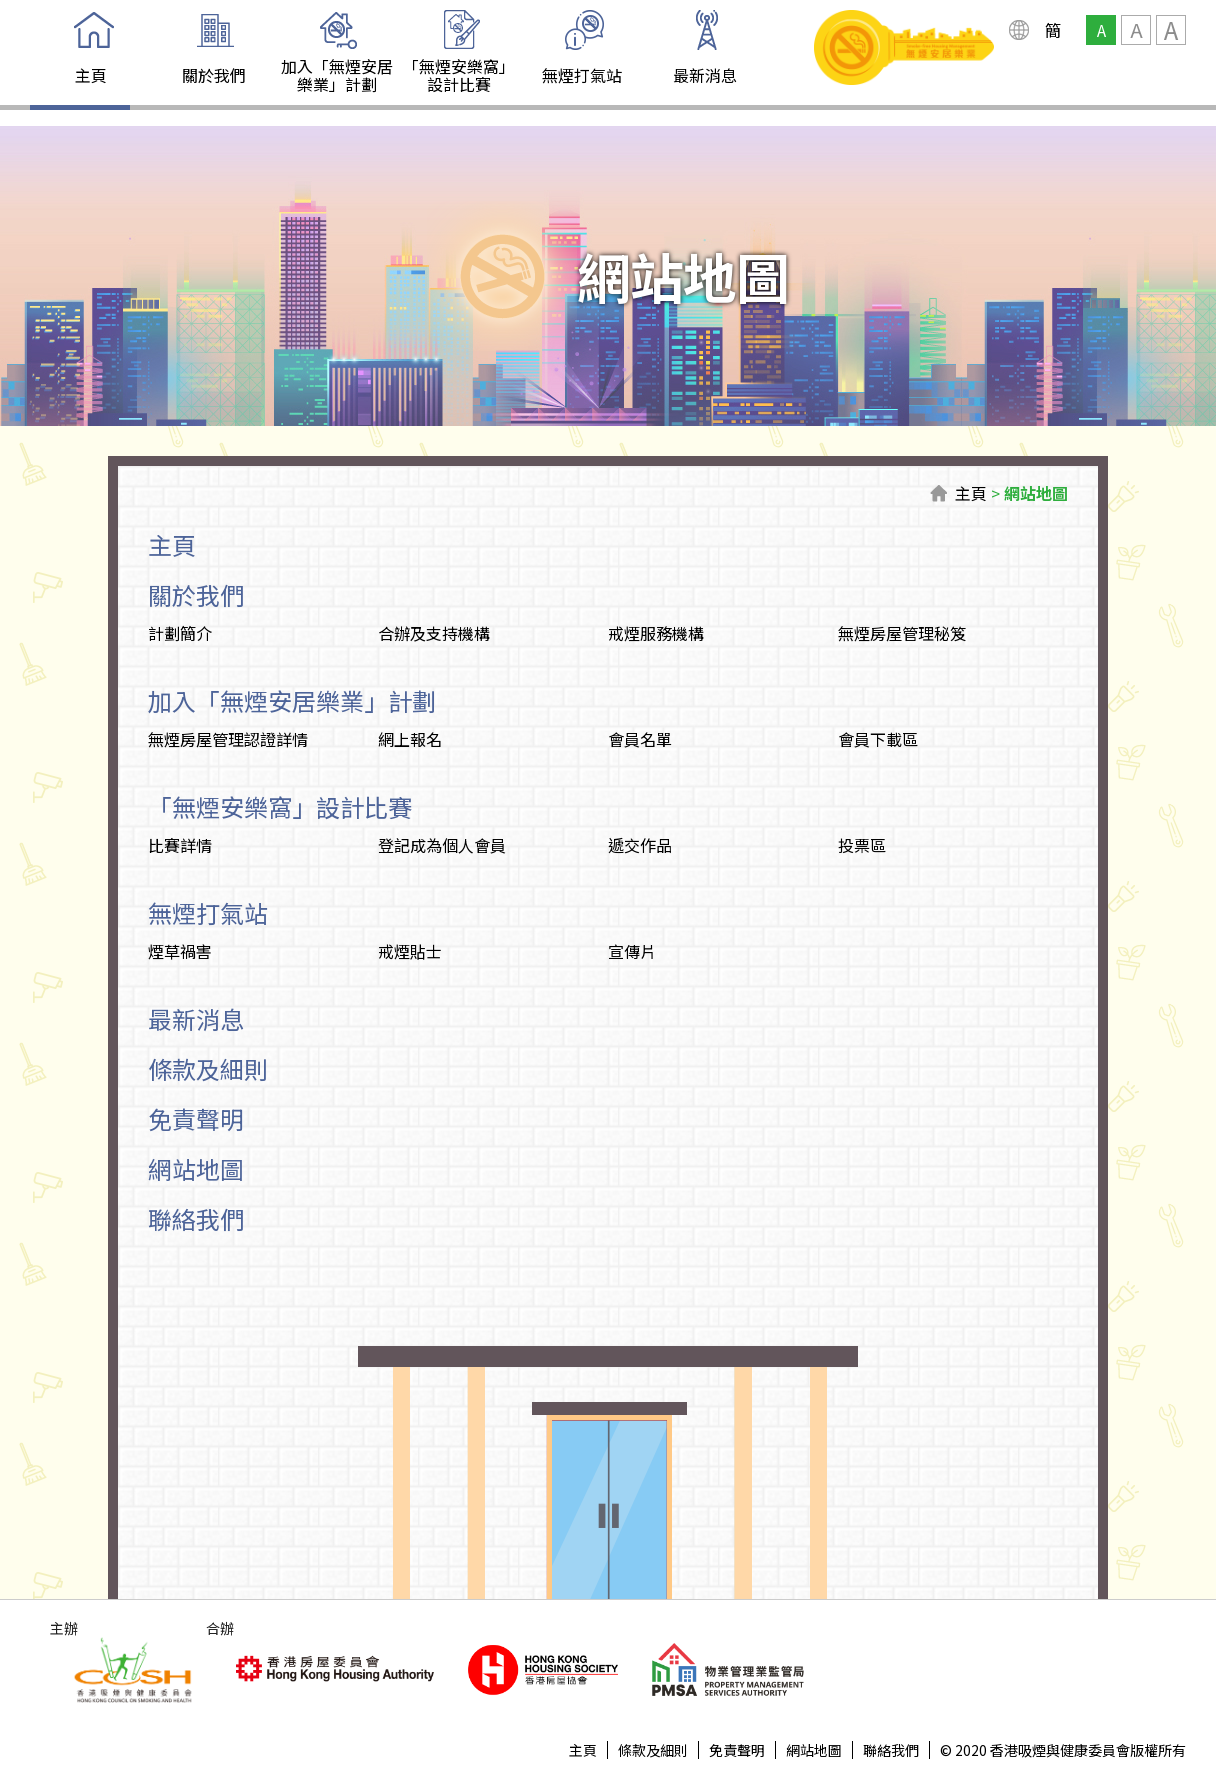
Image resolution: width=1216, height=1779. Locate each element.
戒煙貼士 (410, 951)
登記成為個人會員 (442, 845)
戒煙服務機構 (656, 633)
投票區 (862, 845)
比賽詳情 (180, 845)
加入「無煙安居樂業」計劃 (337, 75)
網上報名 (410, 739)
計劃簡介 (180, 633)
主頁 (91, 75)
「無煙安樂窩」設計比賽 (459, 75)
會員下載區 (878, 739)
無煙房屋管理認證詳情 (228, 739)
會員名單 (640, 739)
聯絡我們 (196, 1218)
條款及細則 (208, 1068)
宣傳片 (632, 951)
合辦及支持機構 (434, 633)
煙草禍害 (180, 951)
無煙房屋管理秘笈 (902, 633)
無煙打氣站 (582, 75)
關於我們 (214, 75)
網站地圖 (1036, 493)
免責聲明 (196, 1118)
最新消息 (705, 75)
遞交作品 (640, 845)
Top (1133, 1696)
